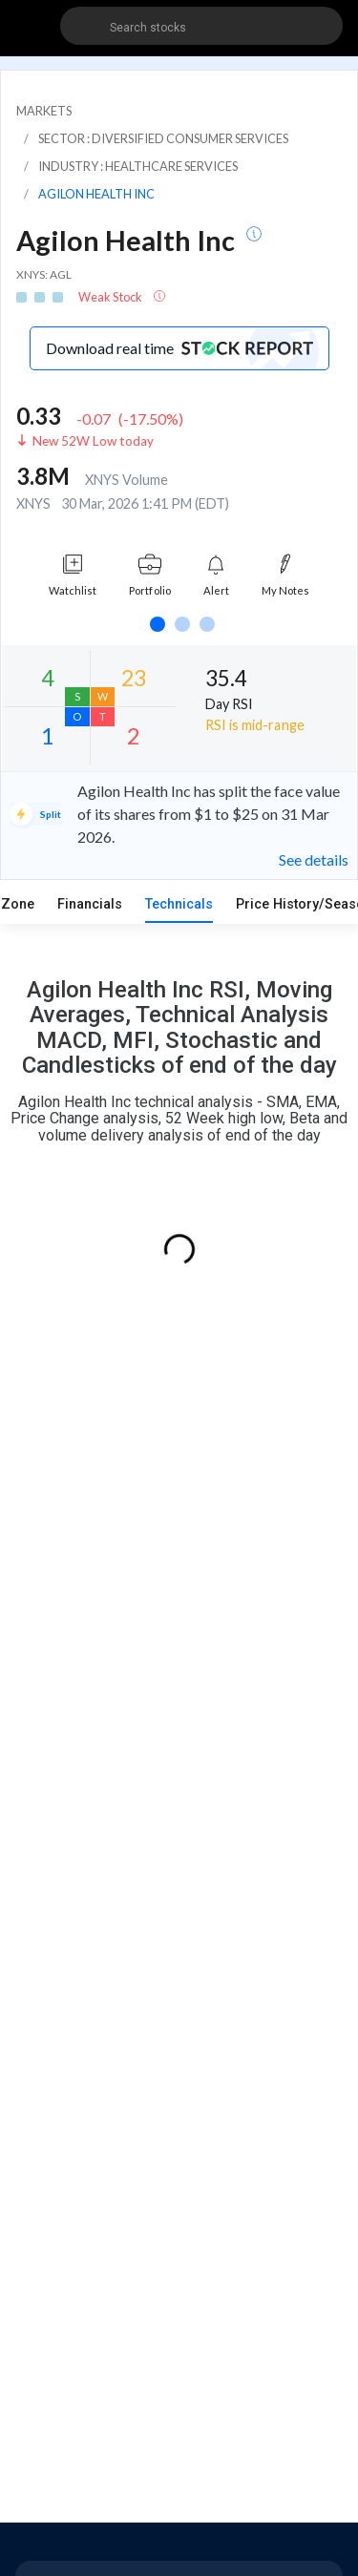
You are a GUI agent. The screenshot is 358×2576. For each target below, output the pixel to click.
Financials (89, 904)
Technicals (179, 904)
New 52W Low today (93, 441)
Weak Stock (111, 296)
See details (313, 859)
